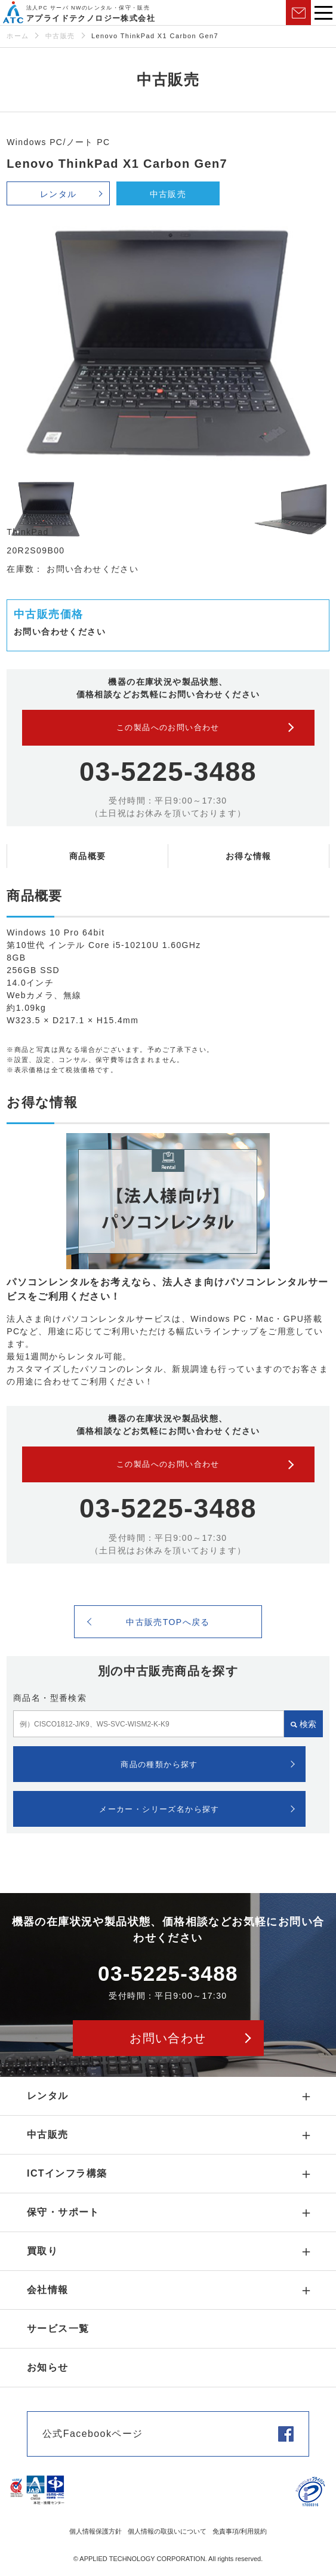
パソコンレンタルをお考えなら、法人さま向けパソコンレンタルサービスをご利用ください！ (167, 1289)
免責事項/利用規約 (239, 2531)
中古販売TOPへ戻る (168, 1622)
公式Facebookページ (92, 2434)
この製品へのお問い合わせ (168, 727)
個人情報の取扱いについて (167, 2531)
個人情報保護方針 (95, 2531)
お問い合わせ (298, 12)
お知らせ (48, 2367)
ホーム (18, 35)
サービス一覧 (58, 2328)
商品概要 (87, 856)
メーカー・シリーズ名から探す (159, 1809)
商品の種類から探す (159, 1764)
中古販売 (60, 35)
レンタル (58, 194)
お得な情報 (249, 856)
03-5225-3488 (168, 771)
